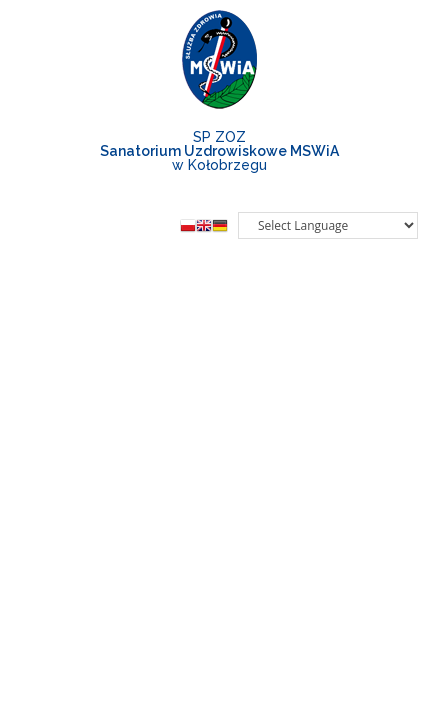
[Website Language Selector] (328, 225)
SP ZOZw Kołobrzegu (219, 151)
